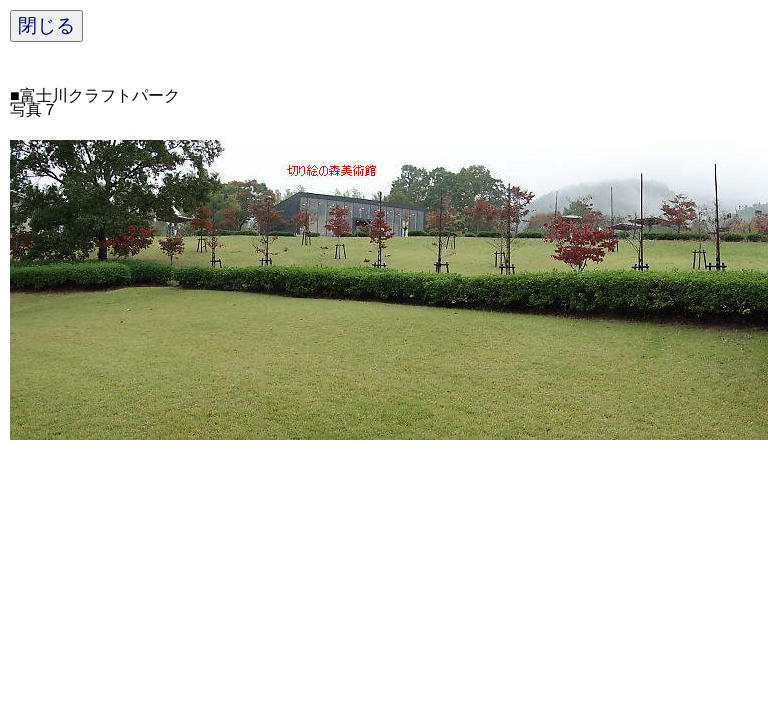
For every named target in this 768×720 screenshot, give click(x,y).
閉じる (46, 25)
